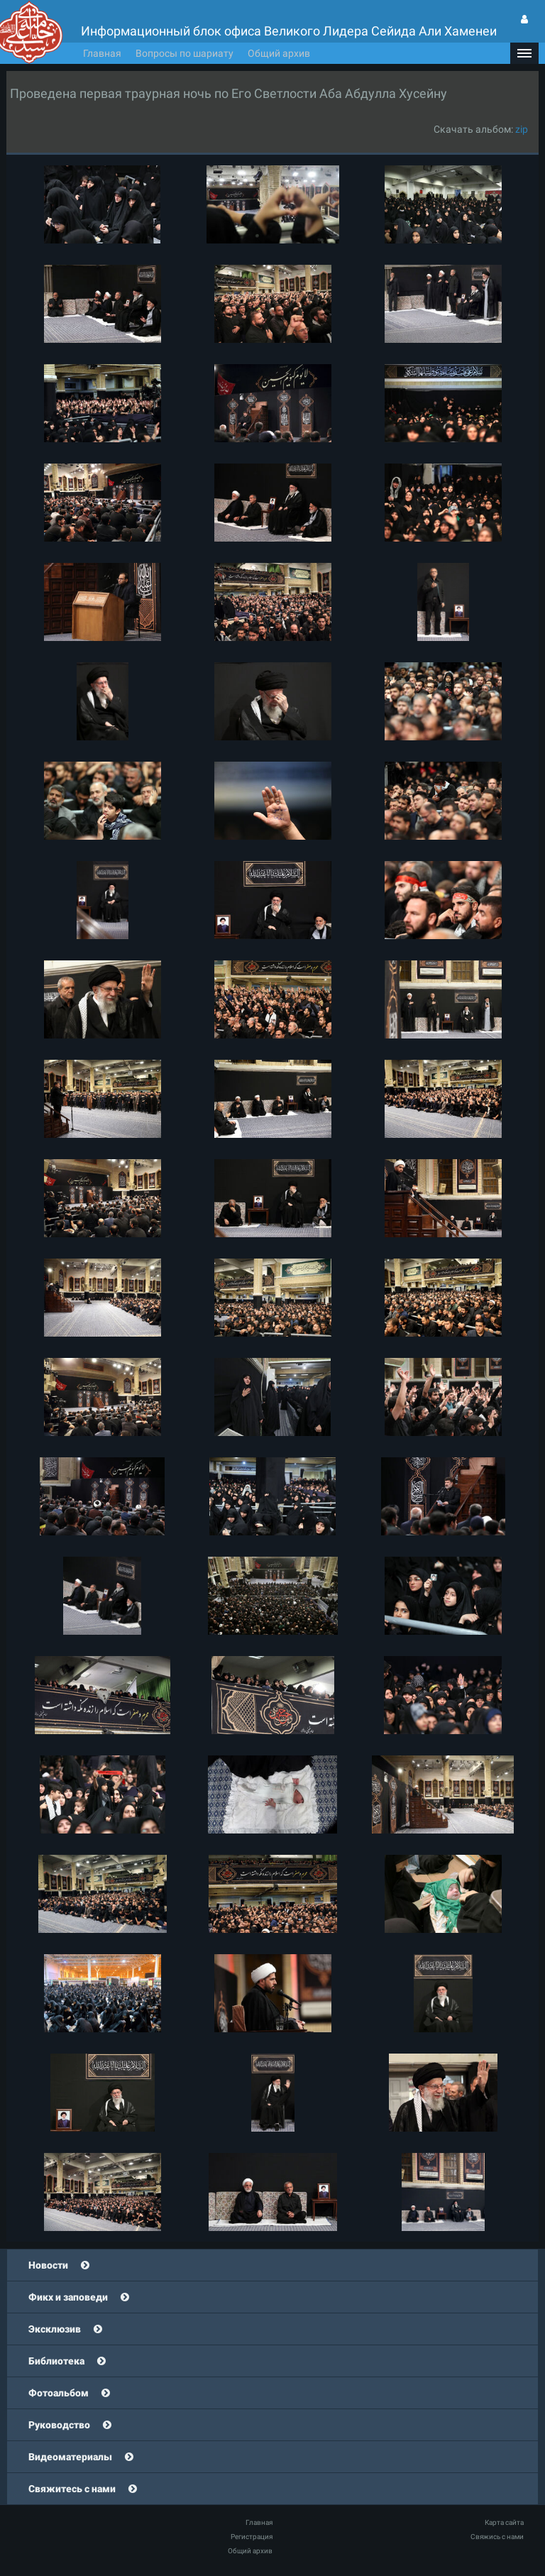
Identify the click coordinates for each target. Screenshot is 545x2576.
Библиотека (56, 2361)
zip (521, 129)
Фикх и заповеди (68, 2297)
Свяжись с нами (497, 2537)
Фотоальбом (58, 2393)
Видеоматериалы (70, 2456)
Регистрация (251, 2537)
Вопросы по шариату (184, 53)
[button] (524, 53)
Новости (48, 2265)
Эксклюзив (54, 2329)
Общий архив (279, 53)
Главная (102, 53)
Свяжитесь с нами (72, 2488)
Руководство (59, 2424)
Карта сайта (504, 2522)
